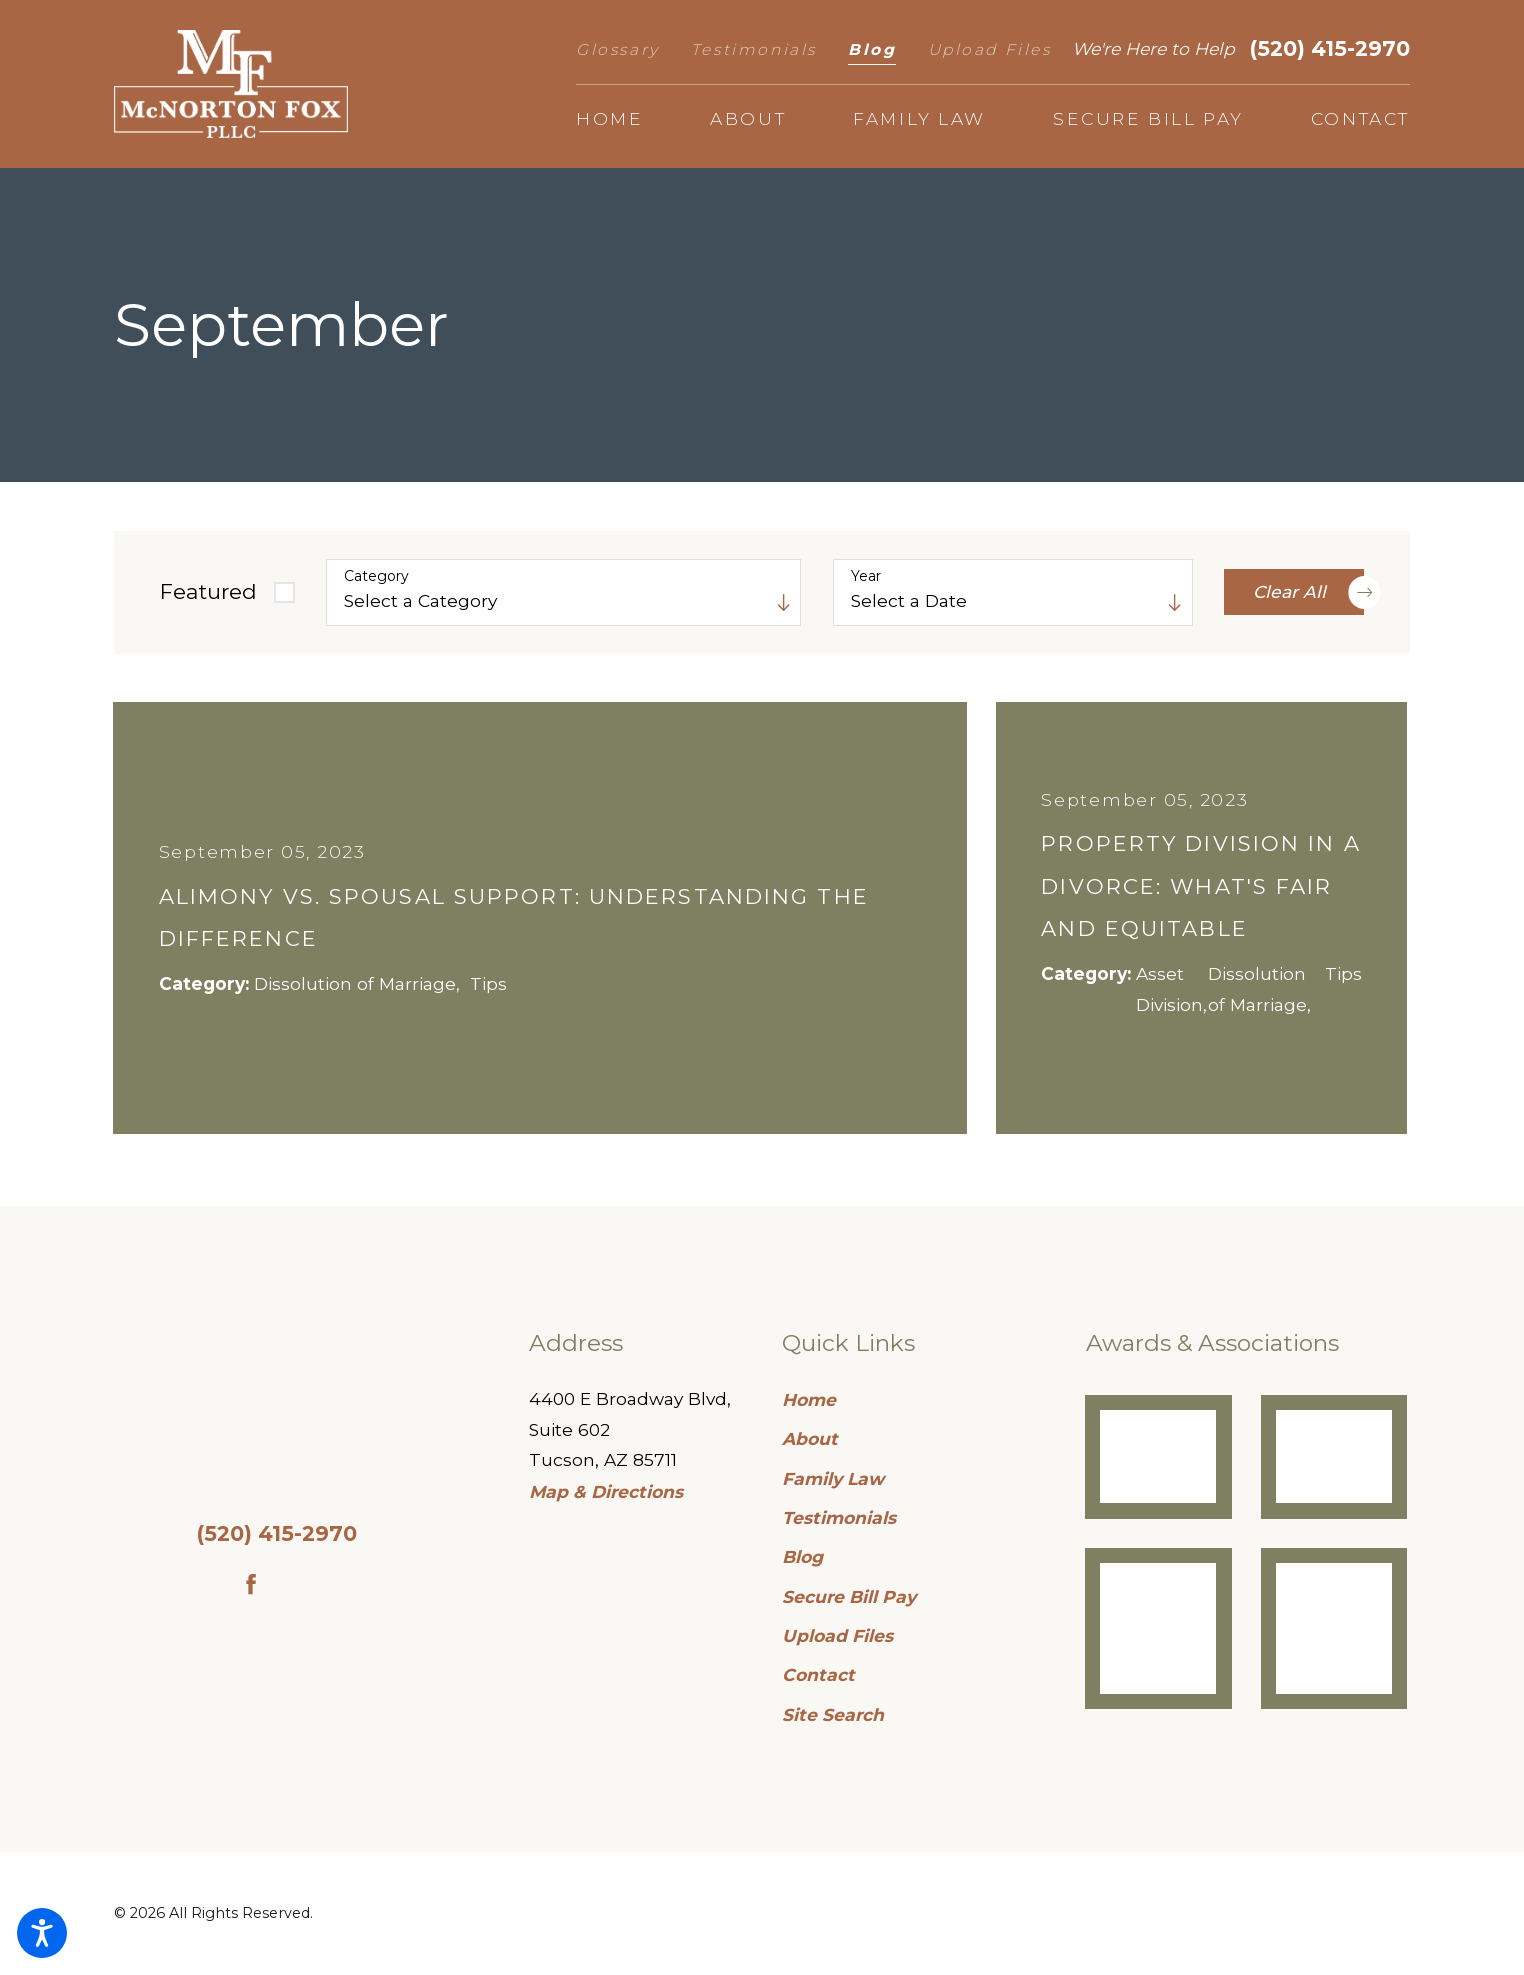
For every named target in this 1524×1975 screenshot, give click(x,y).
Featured (208, 591)
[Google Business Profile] (301, 1584)
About (810, 1438)
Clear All (1308, 592)
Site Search (833, 1714)
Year (866, 576)
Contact (818, 1674)
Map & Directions (606, 1491)
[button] (42, 1933)
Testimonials (754, 49)
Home (809, 1399)
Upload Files (990, 49)
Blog (872, 49)
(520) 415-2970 (1329, 48)
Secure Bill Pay (849, 1596)
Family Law (833, 1478)
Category (376, 576)
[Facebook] (251, 1584)
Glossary (618, 49)
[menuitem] (609, 119)
